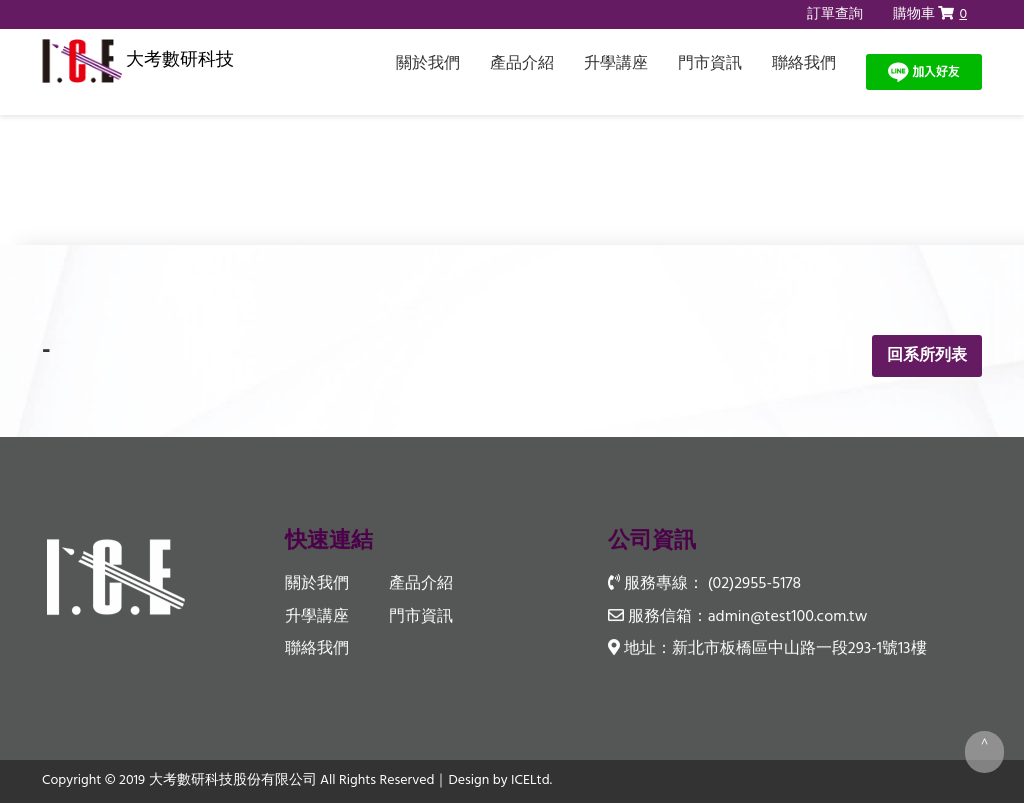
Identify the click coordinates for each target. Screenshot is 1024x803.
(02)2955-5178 (754, 585)
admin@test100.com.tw (788, 617)
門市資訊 (710, 64)
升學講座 (616, 64)
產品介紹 (522, 64)
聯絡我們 (804, 64)
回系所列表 (927, 356)
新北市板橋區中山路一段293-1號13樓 (799, 649)
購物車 (930, 14)
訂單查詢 (835, 14)
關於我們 (428, 64)
